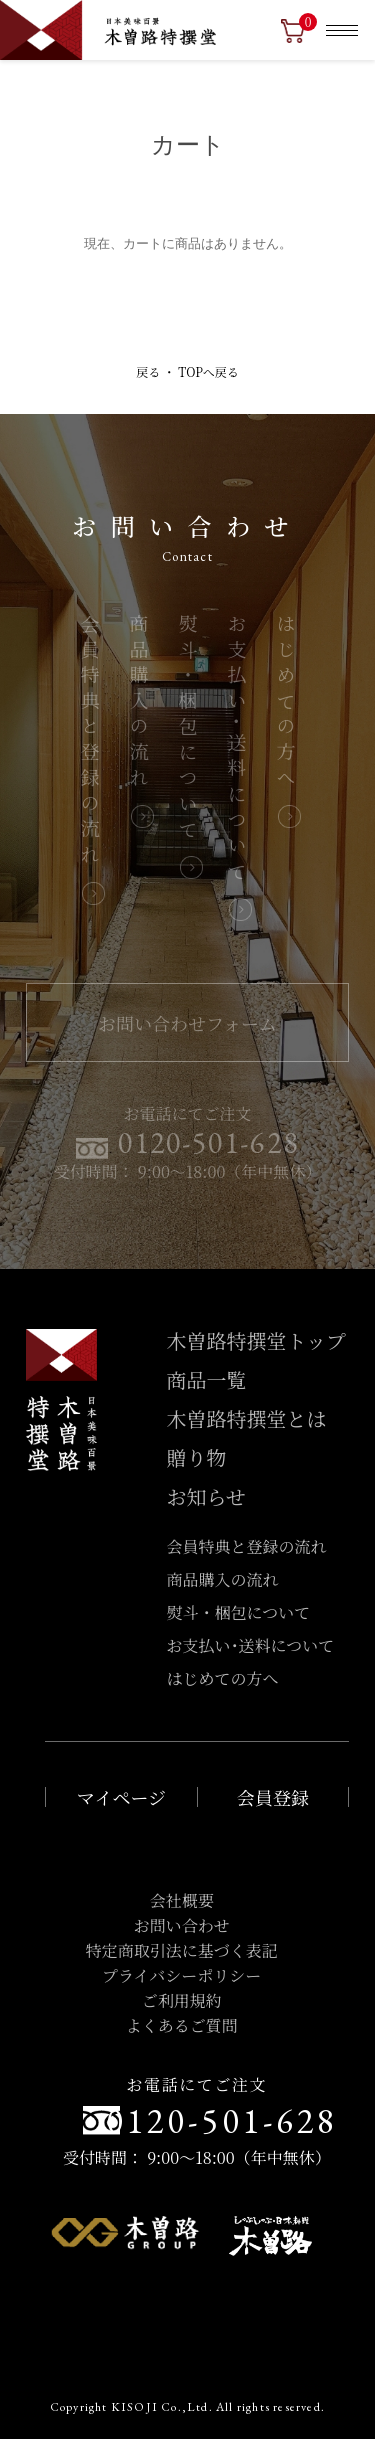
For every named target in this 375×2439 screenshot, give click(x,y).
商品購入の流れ (139, 704)
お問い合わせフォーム (187, 1023)
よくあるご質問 (182, 2025)
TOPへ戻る (208, 371)
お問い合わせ (182, 1925)
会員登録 (273, 1797)
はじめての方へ (286, 704)
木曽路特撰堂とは (247, 1418)
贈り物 (197, 1457)
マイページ (121, 1797)
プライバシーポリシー (181, 1975)
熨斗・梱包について (188, 729)
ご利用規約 (182, 2000)
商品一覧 (207, 1379)
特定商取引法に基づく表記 (182, 1950)
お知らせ (206, 1496)
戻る (148, 371)
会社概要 (182, 1900)
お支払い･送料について (237, 750)
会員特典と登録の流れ (90, 742)
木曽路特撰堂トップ (256, 1340)
